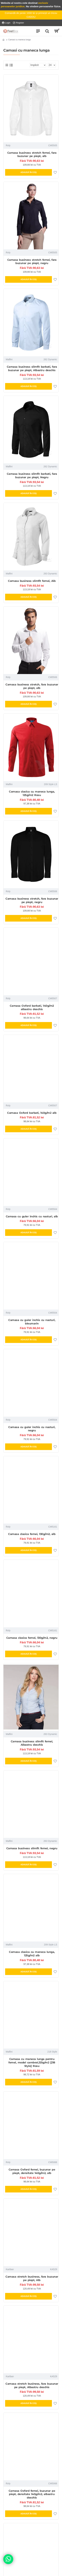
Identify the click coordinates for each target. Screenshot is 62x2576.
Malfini (9, 359)
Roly (8, 145)
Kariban (10, 2269)
